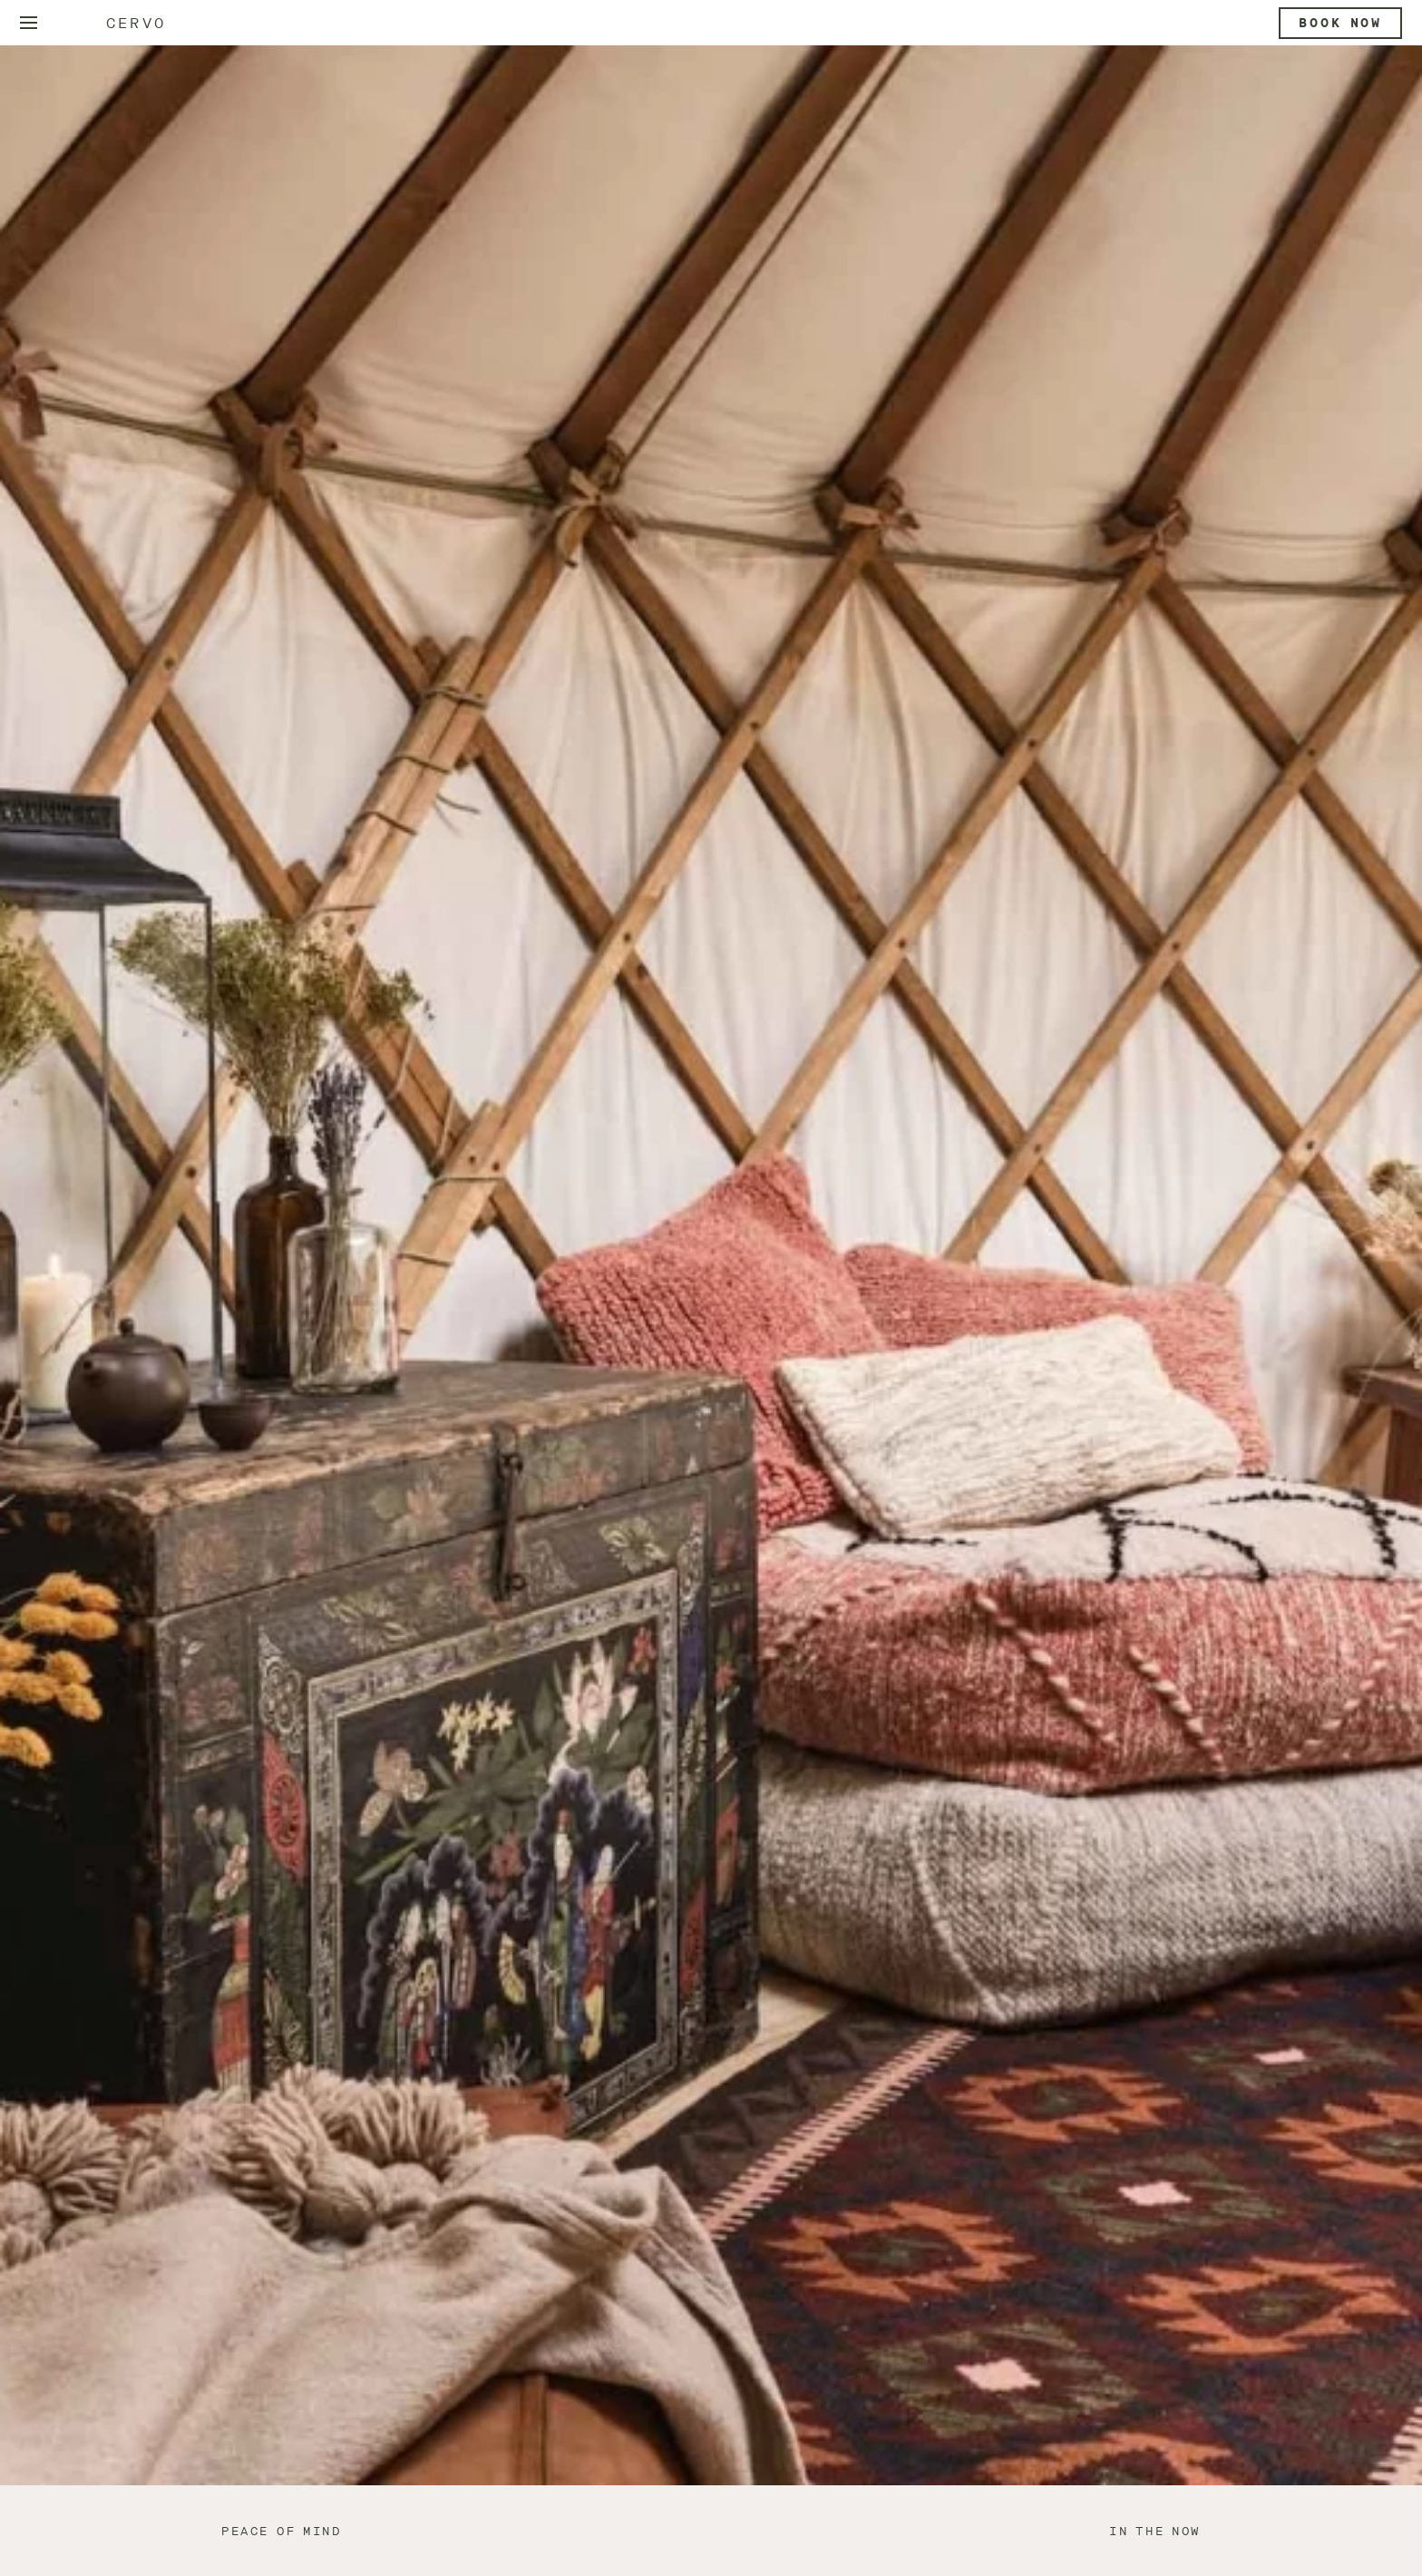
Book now (1340, 23)
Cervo (136, 23)
